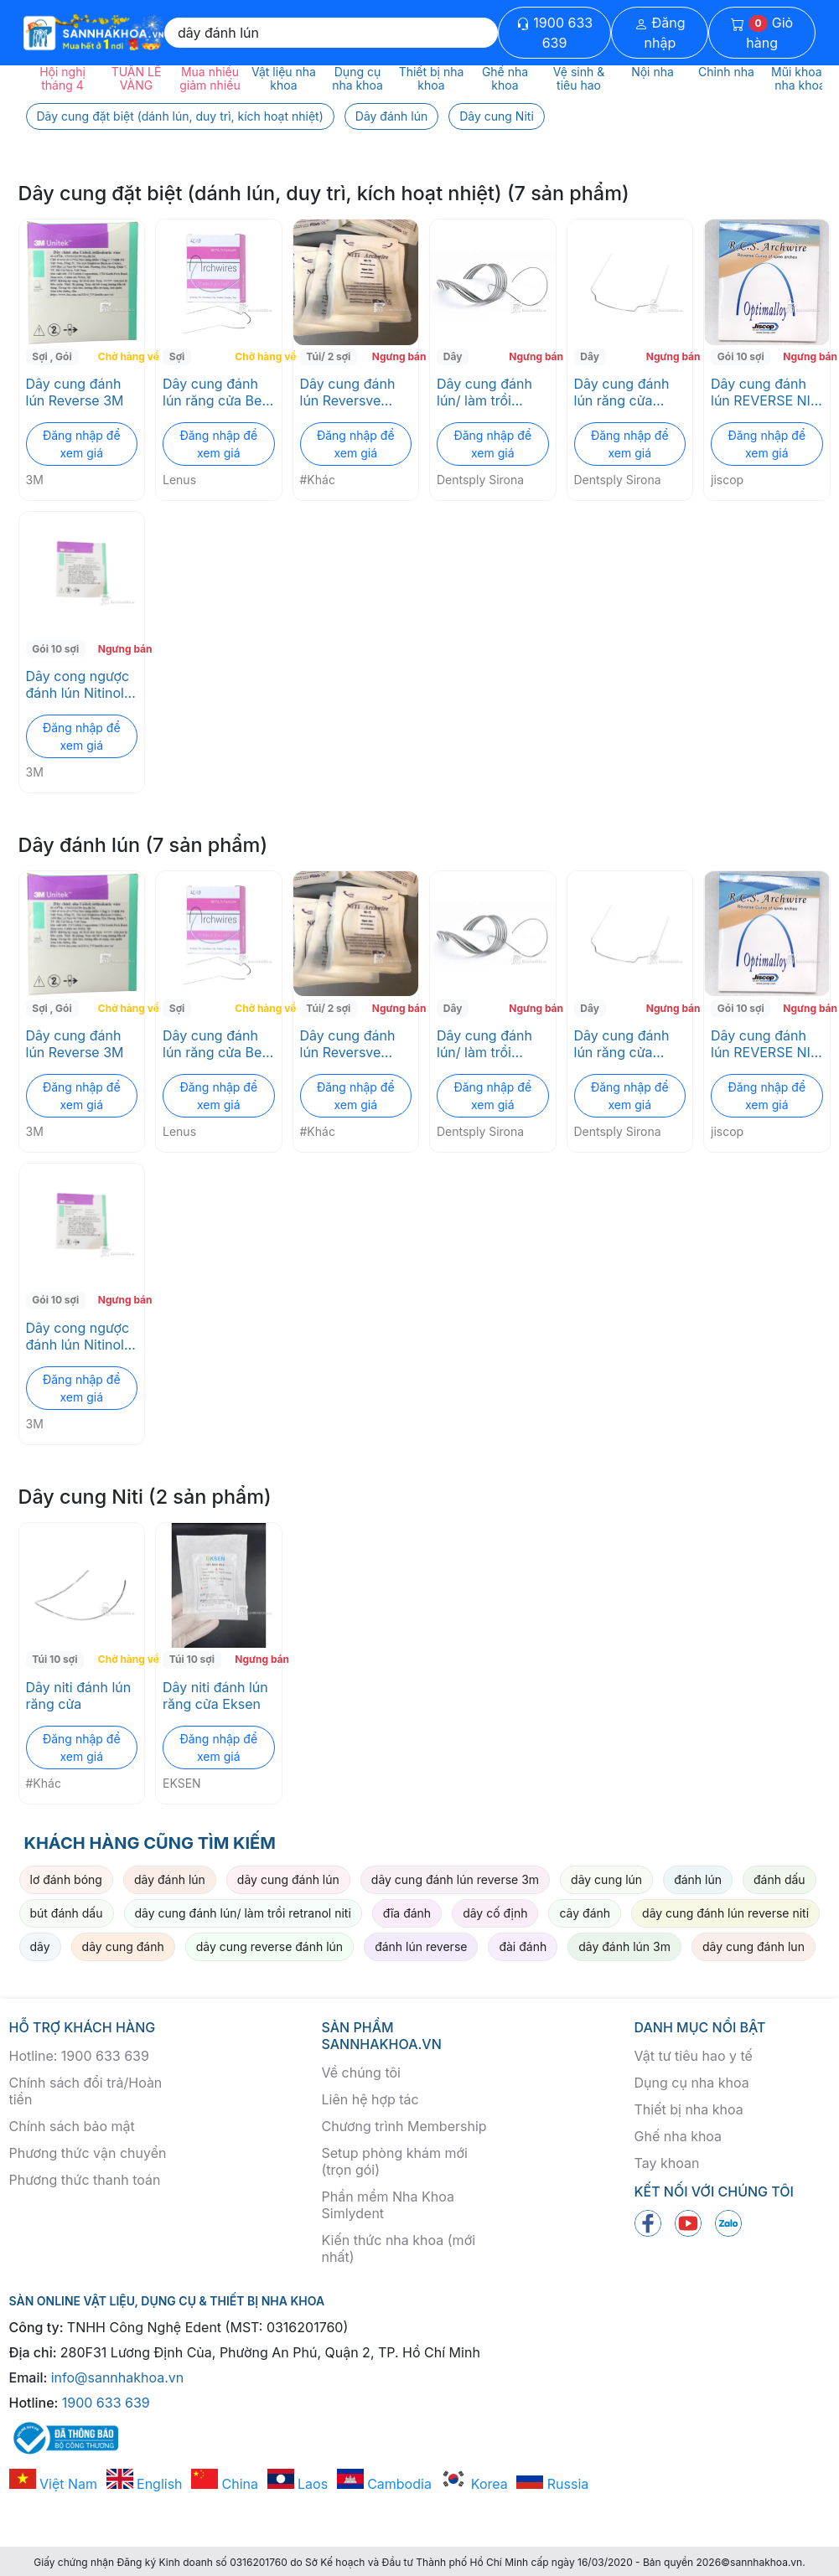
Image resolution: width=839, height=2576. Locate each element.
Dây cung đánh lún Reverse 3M (75, 392)
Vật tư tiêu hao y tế (693, 2055)
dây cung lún (606, 1879)
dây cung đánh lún (288, 1879)
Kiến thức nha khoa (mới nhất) (399, 2248)
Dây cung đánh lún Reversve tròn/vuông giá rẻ (354, 392)
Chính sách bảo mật (72, 2126)
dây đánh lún (169, 1879)
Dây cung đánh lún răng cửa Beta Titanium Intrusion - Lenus (218, 392)
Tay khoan (667, 2163)
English (144, 2483)
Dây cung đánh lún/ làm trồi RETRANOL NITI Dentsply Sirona (487, 392)
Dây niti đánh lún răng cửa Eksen (215, 1695)
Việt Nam (53, 2483)
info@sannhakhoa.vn (117, 2377)
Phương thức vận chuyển (88, 2153)
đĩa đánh (407, 1913)
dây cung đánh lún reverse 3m (455, 1879)
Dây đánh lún (391, 116)
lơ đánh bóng (66, 1879)
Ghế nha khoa (678, 2136)
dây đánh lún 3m (624, 1946)
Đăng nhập (660, 32)
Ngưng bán (393, 356)
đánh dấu (779, 1879)
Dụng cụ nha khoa (691, 2082)
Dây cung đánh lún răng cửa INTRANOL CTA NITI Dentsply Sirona (623, 392)
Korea (473, 2483)
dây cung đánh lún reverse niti (725, 1913)
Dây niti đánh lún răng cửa (79, 1695)
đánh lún (698, 1879)
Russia (552, 2483)
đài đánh (522, 1946)
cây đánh (584, 1913)
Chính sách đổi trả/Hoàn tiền (86, 2091)
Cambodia (384, 2483)
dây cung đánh (123, 1946)
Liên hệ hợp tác (370, 2099)
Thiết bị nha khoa (688, 2109)
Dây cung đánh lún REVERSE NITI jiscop (767, 392)
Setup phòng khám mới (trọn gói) (395, 2161)
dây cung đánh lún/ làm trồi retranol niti (243, 1913)
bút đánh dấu (66, 1913)
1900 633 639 (554, 32)
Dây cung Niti (496, 116)
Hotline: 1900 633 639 (79, 2055)
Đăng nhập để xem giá (82, 444)
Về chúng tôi (361, 2072)
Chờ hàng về (119, 356)
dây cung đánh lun (753, 1946)
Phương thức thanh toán (85, 2179)
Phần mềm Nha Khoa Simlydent (388, 2205)
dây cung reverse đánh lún (269, 1946)
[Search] (331, 33)
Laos (298, 2483)
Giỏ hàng (762, 32)
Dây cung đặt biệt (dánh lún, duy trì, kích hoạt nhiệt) (180, 116)
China (224, 2483)
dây (40, 1946)
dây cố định (495, 1913)
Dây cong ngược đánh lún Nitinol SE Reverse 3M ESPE (78, 684)
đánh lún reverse (421, 1946)
